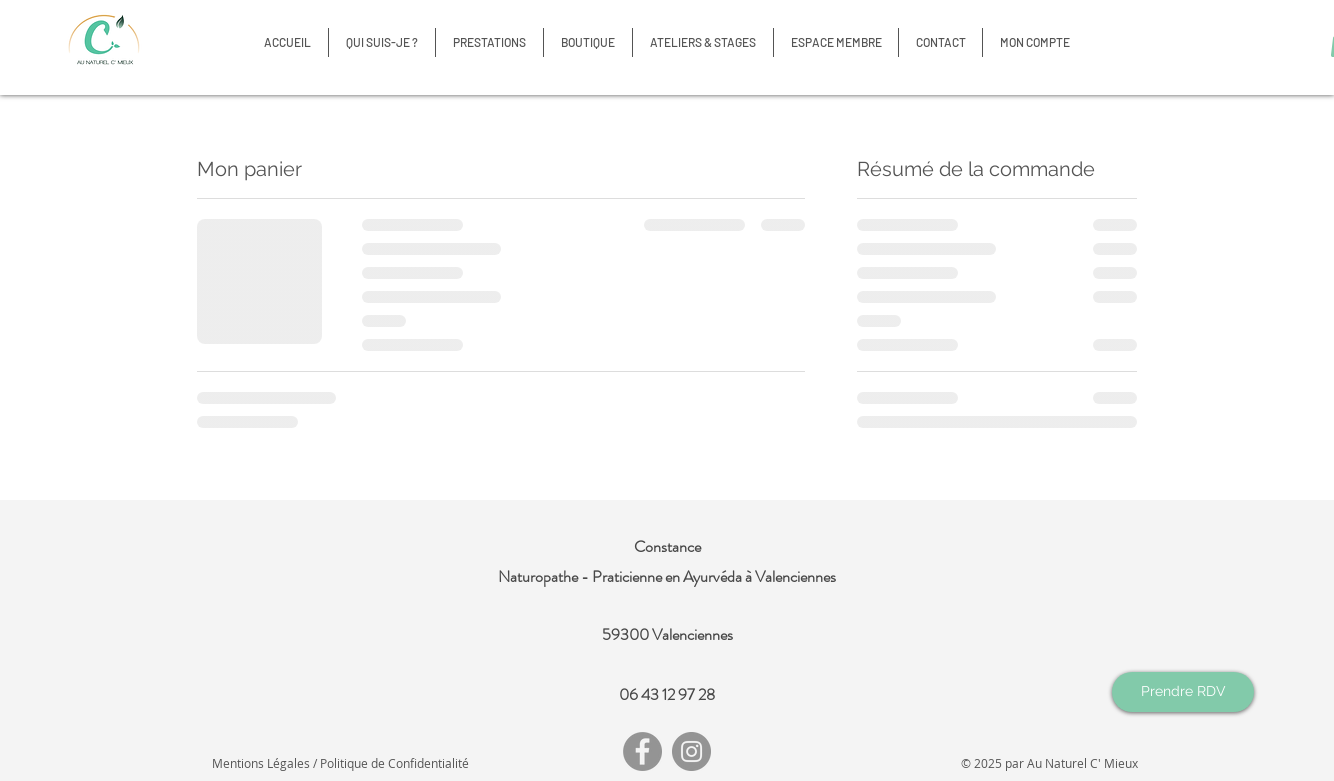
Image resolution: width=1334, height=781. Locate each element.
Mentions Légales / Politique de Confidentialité (340, 763)
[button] (588, 42)
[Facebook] (642, 751)
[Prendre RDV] (1183, 692)
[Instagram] (691, 751)
